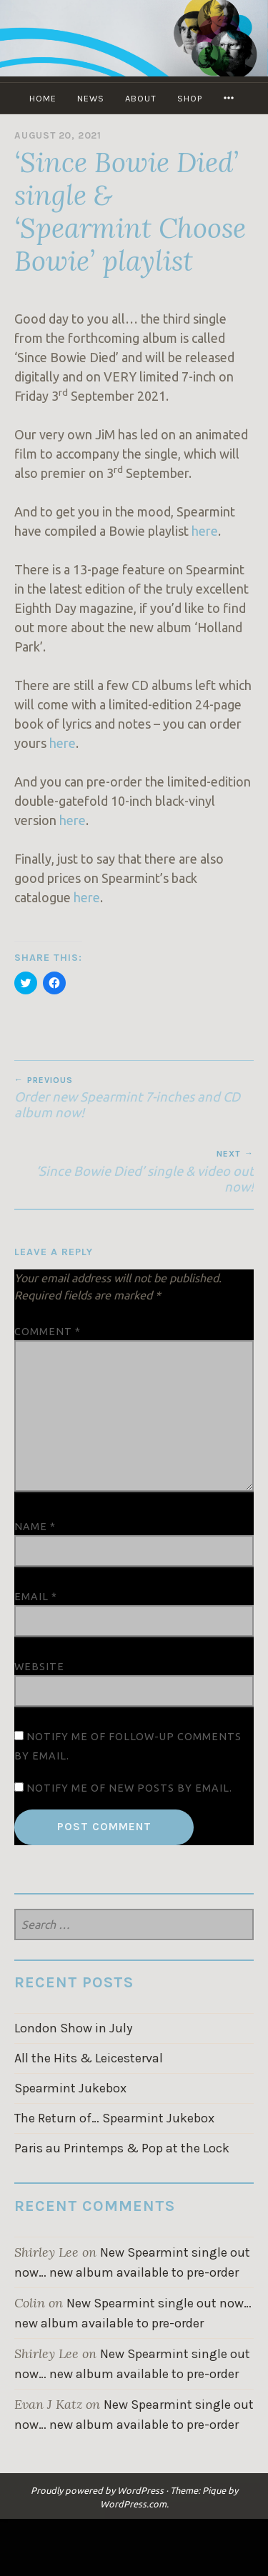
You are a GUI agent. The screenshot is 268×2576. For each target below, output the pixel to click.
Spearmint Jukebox (70, 2088)
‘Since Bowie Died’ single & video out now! (134, 1171)
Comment (47, 1331)
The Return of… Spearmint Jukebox (114, 2118)
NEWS (90, 98)
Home (42, 98)
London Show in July (73, 2028)
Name (35, 1526)
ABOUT (141, 98)
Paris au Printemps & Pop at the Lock (121, 2148)
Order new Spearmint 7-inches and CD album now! (134, 1097)
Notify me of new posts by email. (129, 1788)
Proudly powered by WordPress (97, 2490)
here (205, 531)
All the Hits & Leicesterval (88, 2058)
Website (39, 1666)
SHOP (189, 98)
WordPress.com (133, 2504)
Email (35, 1596)
